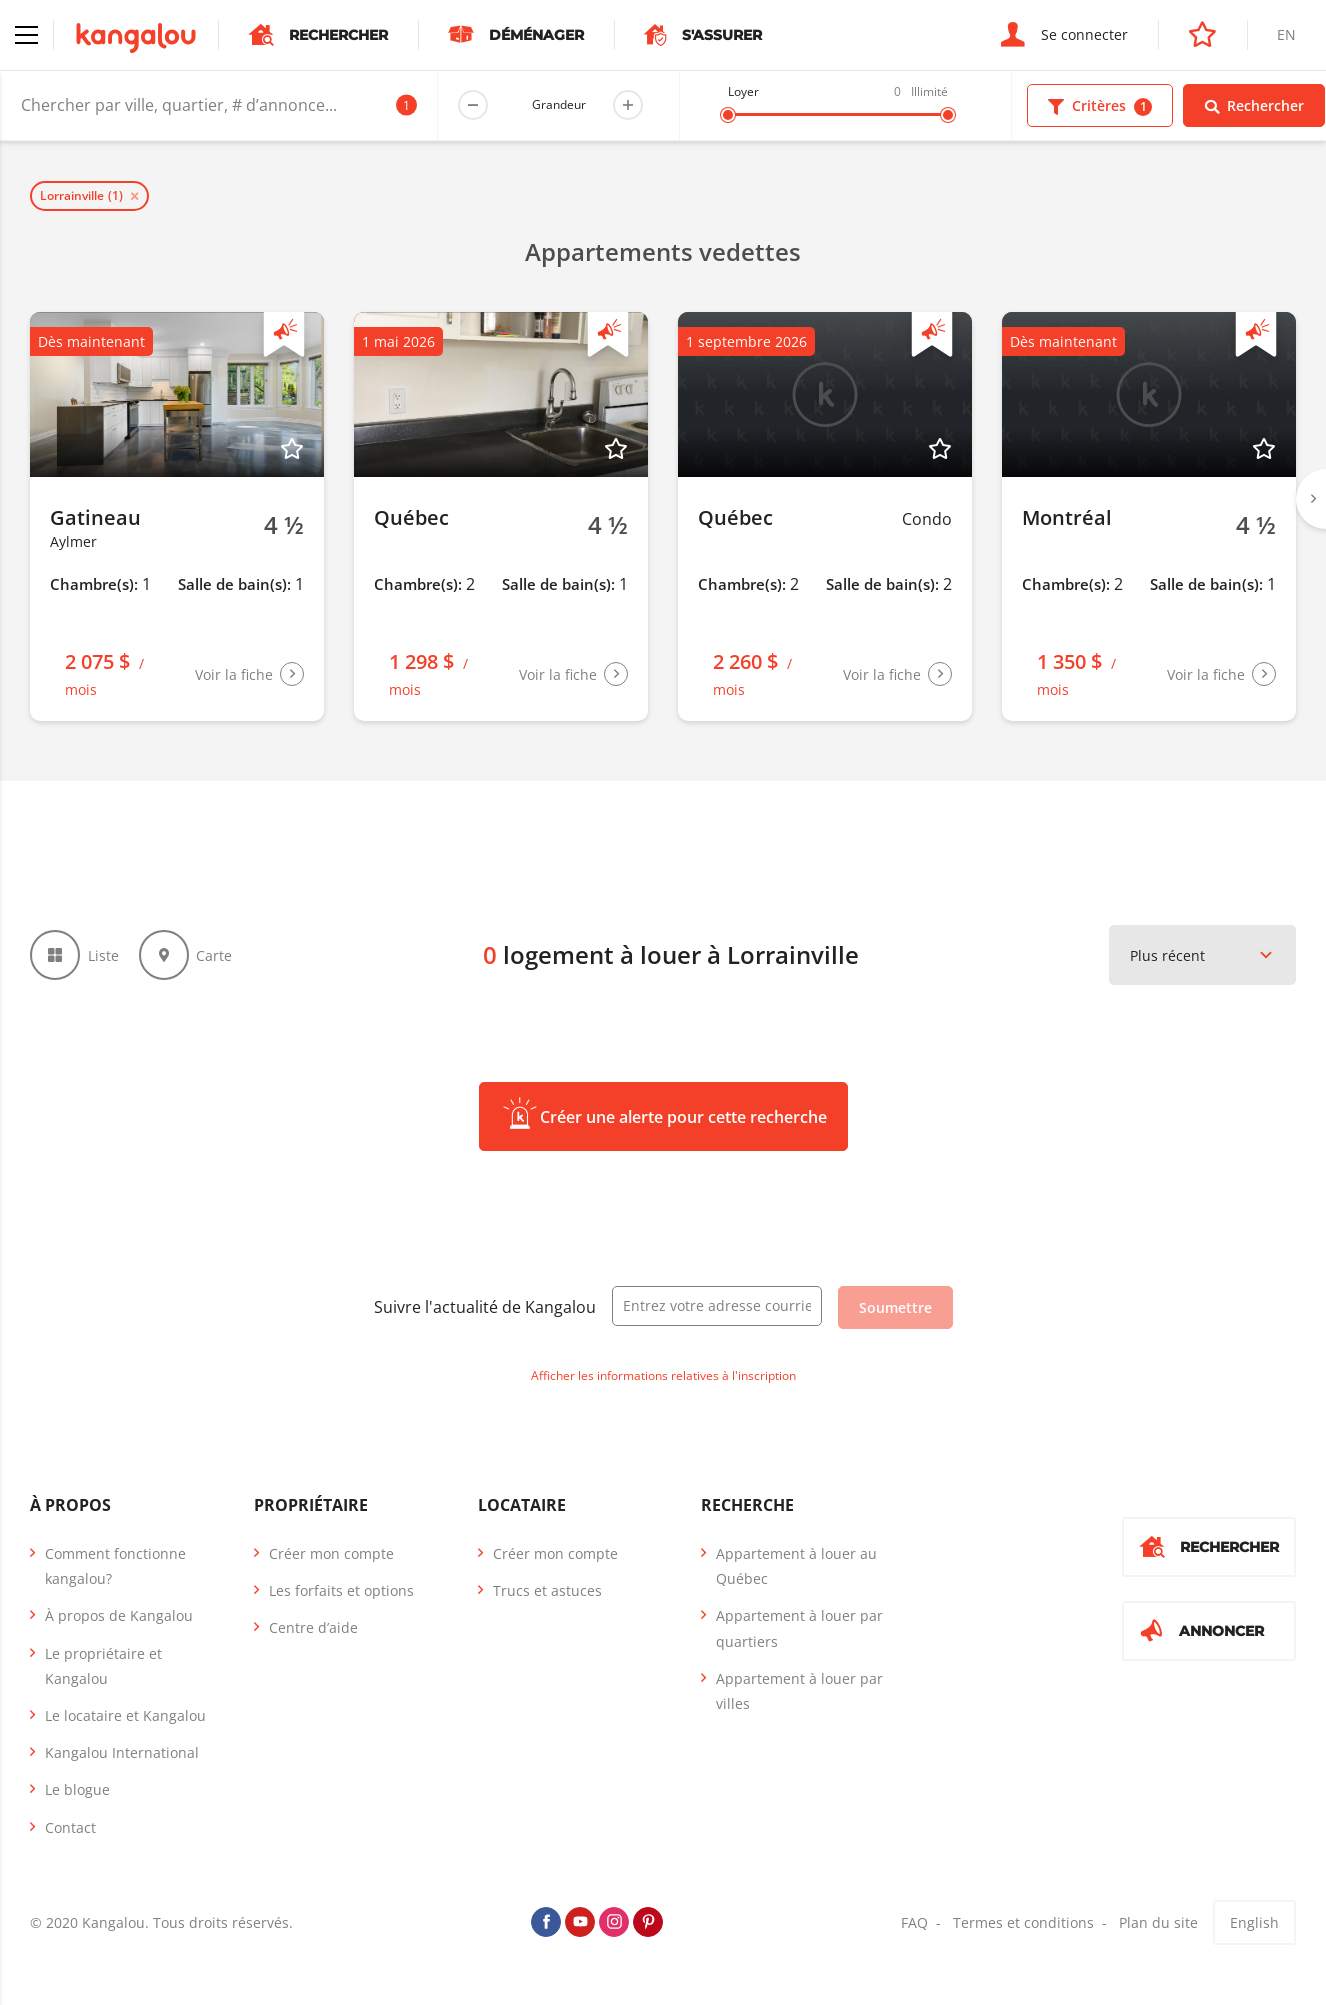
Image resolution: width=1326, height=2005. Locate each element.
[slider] (728, 115)
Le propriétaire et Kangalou (103, 1666)
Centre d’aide (313, 1627)
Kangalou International (122, 1752)
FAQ (914, 1922)
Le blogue (77, 1789)
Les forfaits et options (341, 1590)
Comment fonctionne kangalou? (115, 1566)
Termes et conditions (1023, 1922)
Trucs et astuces (547, 1590)
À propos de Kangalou (119, 1615)
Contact (70, 1827)
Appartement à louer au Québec (796, 1566)
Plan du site (1158, 1922)
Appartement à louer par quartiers (799, 1628)
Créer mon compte (331, 1553)
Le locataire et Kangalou (125, 1715)
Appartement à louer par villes (799, 1691)
